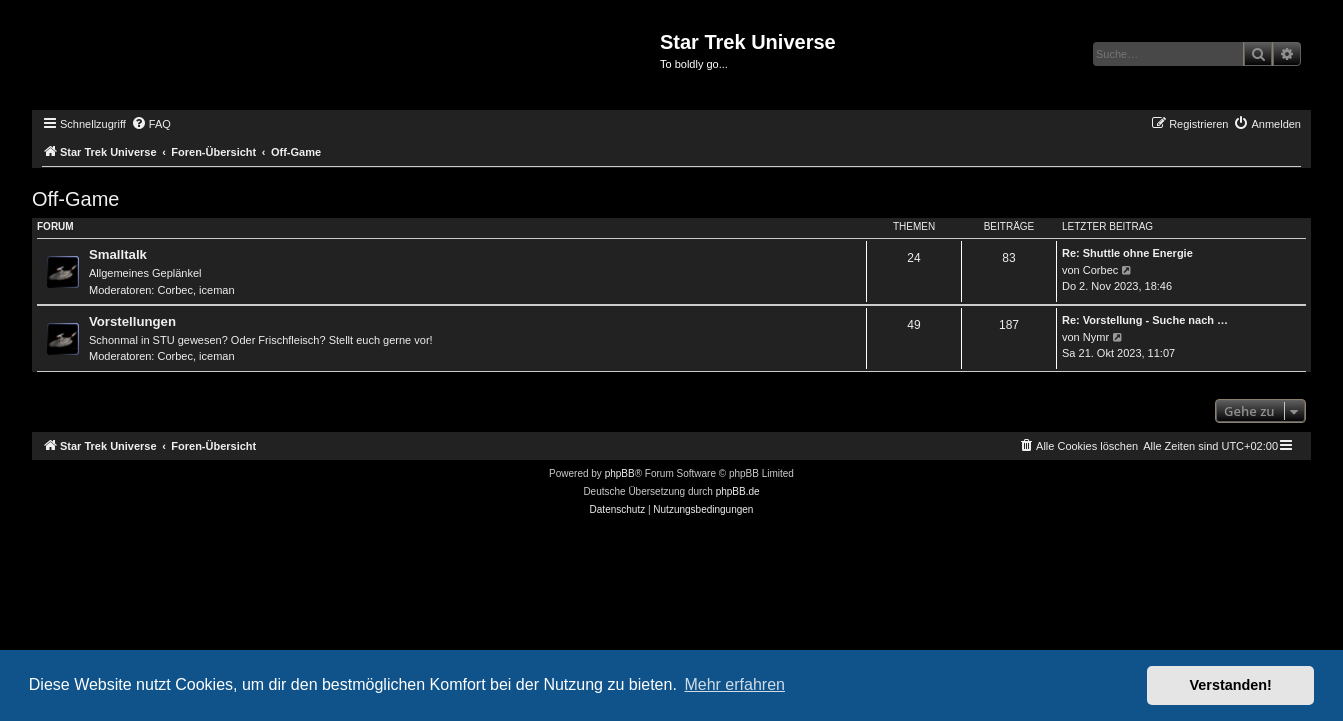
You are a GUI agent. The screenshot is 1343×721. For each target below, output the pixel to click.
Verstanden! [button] (1231, 685)
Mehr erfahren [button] (734, 684)
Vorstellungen (132, 321)
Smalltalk (118, 254)
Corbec (175, 290)
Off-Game (75, 199)
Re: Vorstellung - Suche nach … (1145, 320)
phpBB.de (738, 491)
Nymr (1096, 337)
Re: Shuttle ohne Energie (1127, 253)
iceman (216, 290)
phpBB (620, 473)
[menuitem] (151, 124)
